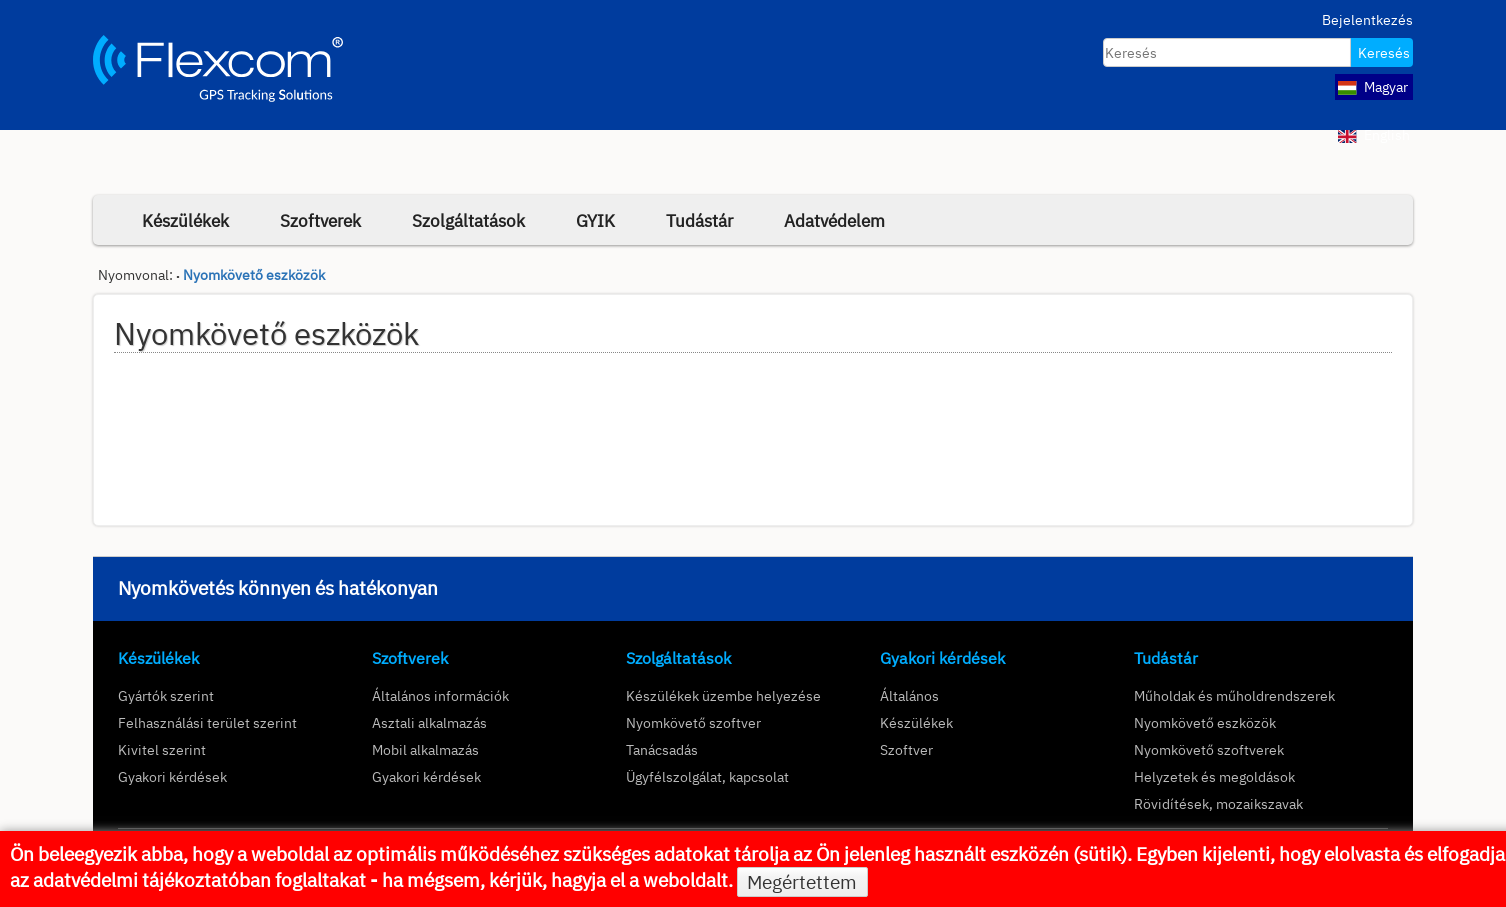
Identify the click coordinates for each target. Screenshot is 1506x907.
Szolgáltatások (468, 220)
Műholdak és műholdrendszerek (1234, 695)
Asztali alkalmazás (429, 722)
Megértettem (802, 882)
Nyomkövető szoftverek (1209, 749)
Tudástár (699, 220)
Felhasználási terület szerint (207, 722)
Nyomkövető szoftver (693, 722)
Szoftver (906, 749)
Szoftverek (320, 220)
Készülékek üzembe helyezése (723, 695)
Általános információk (440, 695)
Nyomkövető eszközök (254, 275)
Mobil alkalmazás (425, 749)
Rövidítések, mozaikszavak (1218, 803)
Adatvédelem (834, 220)
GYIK (595, 220)
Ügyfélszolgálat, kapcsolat (707, 776)
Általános (909, 695)
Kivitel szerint (162, 749)
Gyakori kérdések (172, 776)
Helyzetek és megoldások (1214, 776)
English (1373, 135)
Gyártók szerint (166, 695)
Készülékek (185, 220)
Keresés (1384, 53)
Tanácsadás (662, 749)
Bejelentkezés (1367, 20)
